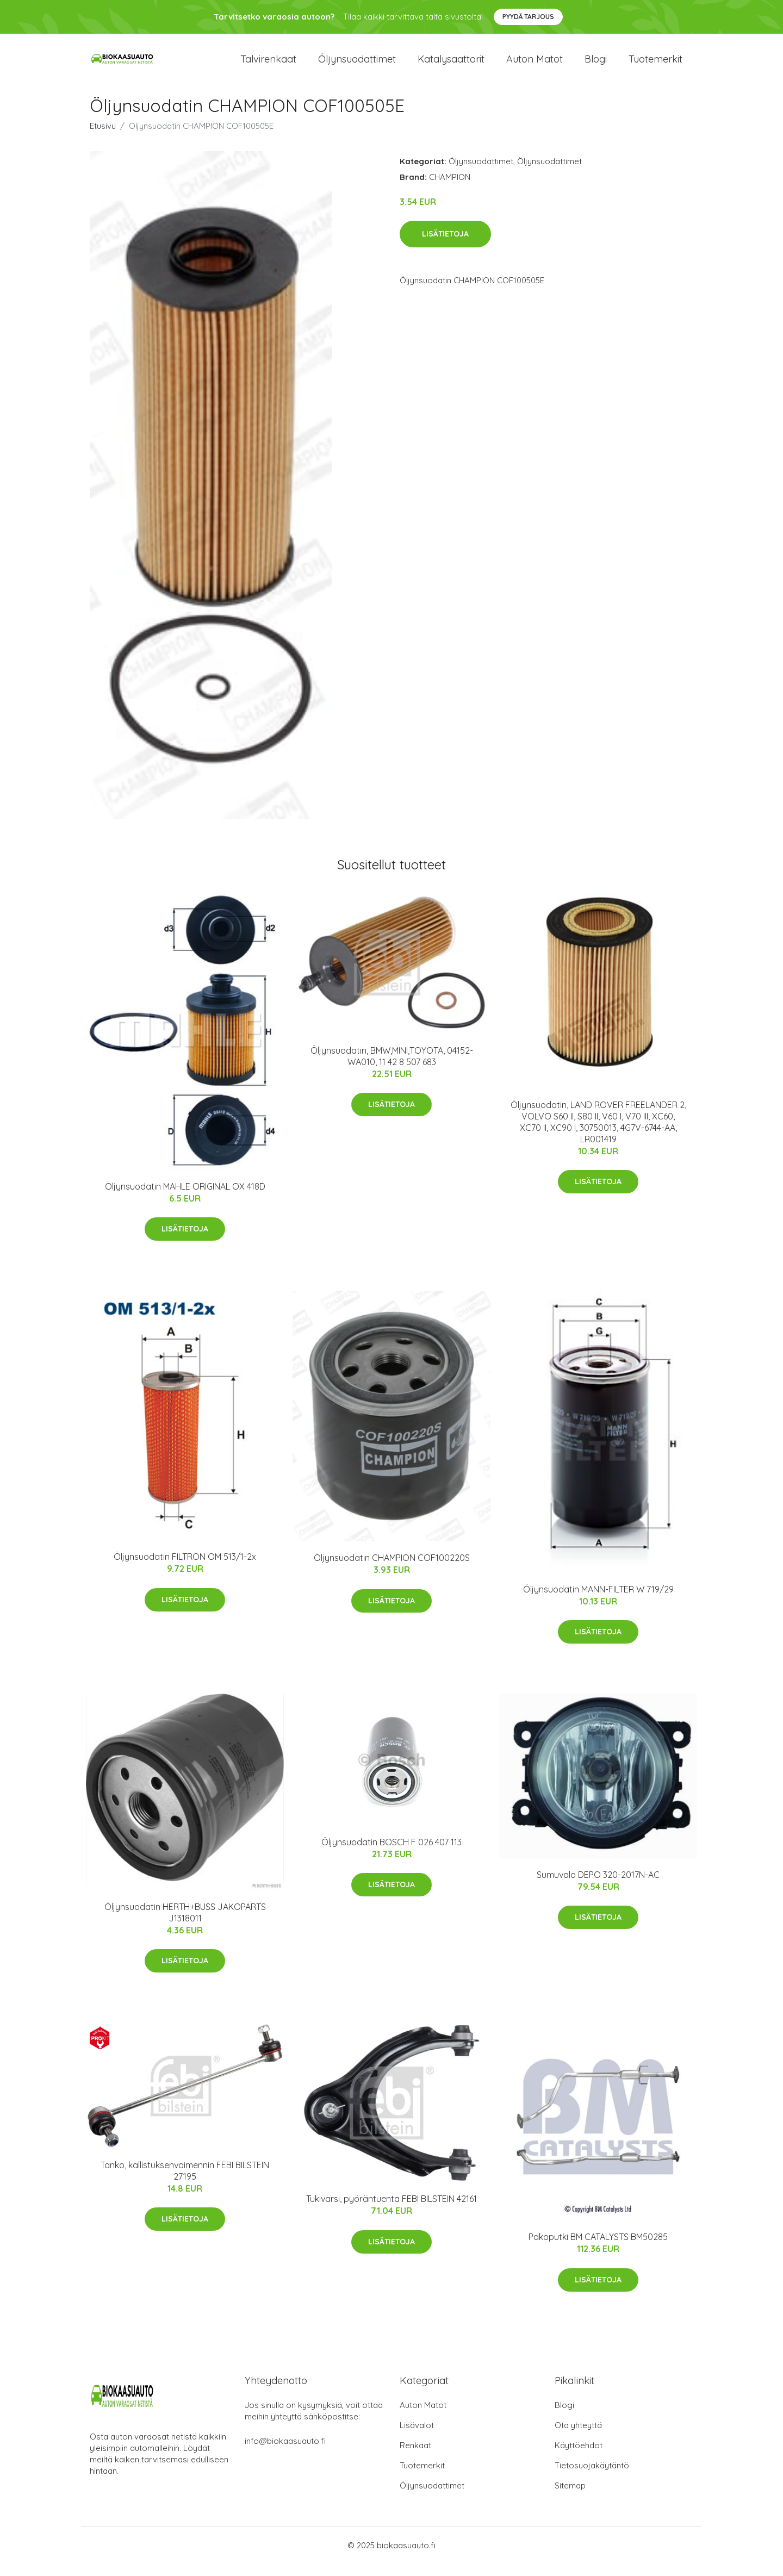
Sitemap (570, 2497)
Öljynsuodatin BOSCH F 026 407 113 (391, 1854)
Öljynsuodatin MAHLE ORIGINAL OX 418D (185, 1198)
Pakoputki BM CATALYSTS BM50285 (598, 2248)
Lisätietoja (445, 246)
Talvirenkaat (268, 65)
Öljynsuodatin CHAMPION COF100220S (392, 1569)
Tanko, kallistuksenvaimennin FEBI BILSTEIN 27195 (185, 2182)
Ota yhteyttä (578, 2437)
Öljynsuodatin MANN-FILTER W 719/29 (598, 1601)
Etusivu (103, 138)
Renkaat (415, 2457)
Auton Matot (423, 2417)
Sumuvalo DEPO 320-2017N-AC (598, 1886)
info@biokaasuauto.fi (285, 2453)
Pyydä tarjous (528, 17)
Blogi (596, 65)
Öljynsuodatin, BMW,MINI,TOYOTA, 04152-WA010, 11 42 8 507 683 (391, 1068)
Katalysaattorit (451, 65)
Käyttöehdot (578, 2457)
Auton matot (534, 65)
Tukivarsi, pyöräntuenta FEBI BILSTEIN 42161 (391, 2211)
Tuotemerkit (655, 65)
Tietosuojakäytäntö (592, 2477)
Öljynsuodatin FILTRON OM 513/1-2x (185, 1569)
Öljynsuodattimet (357, 65)
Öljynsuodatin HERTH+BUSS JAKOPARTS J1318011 (185, 1924)
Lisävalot (417, 2437)
